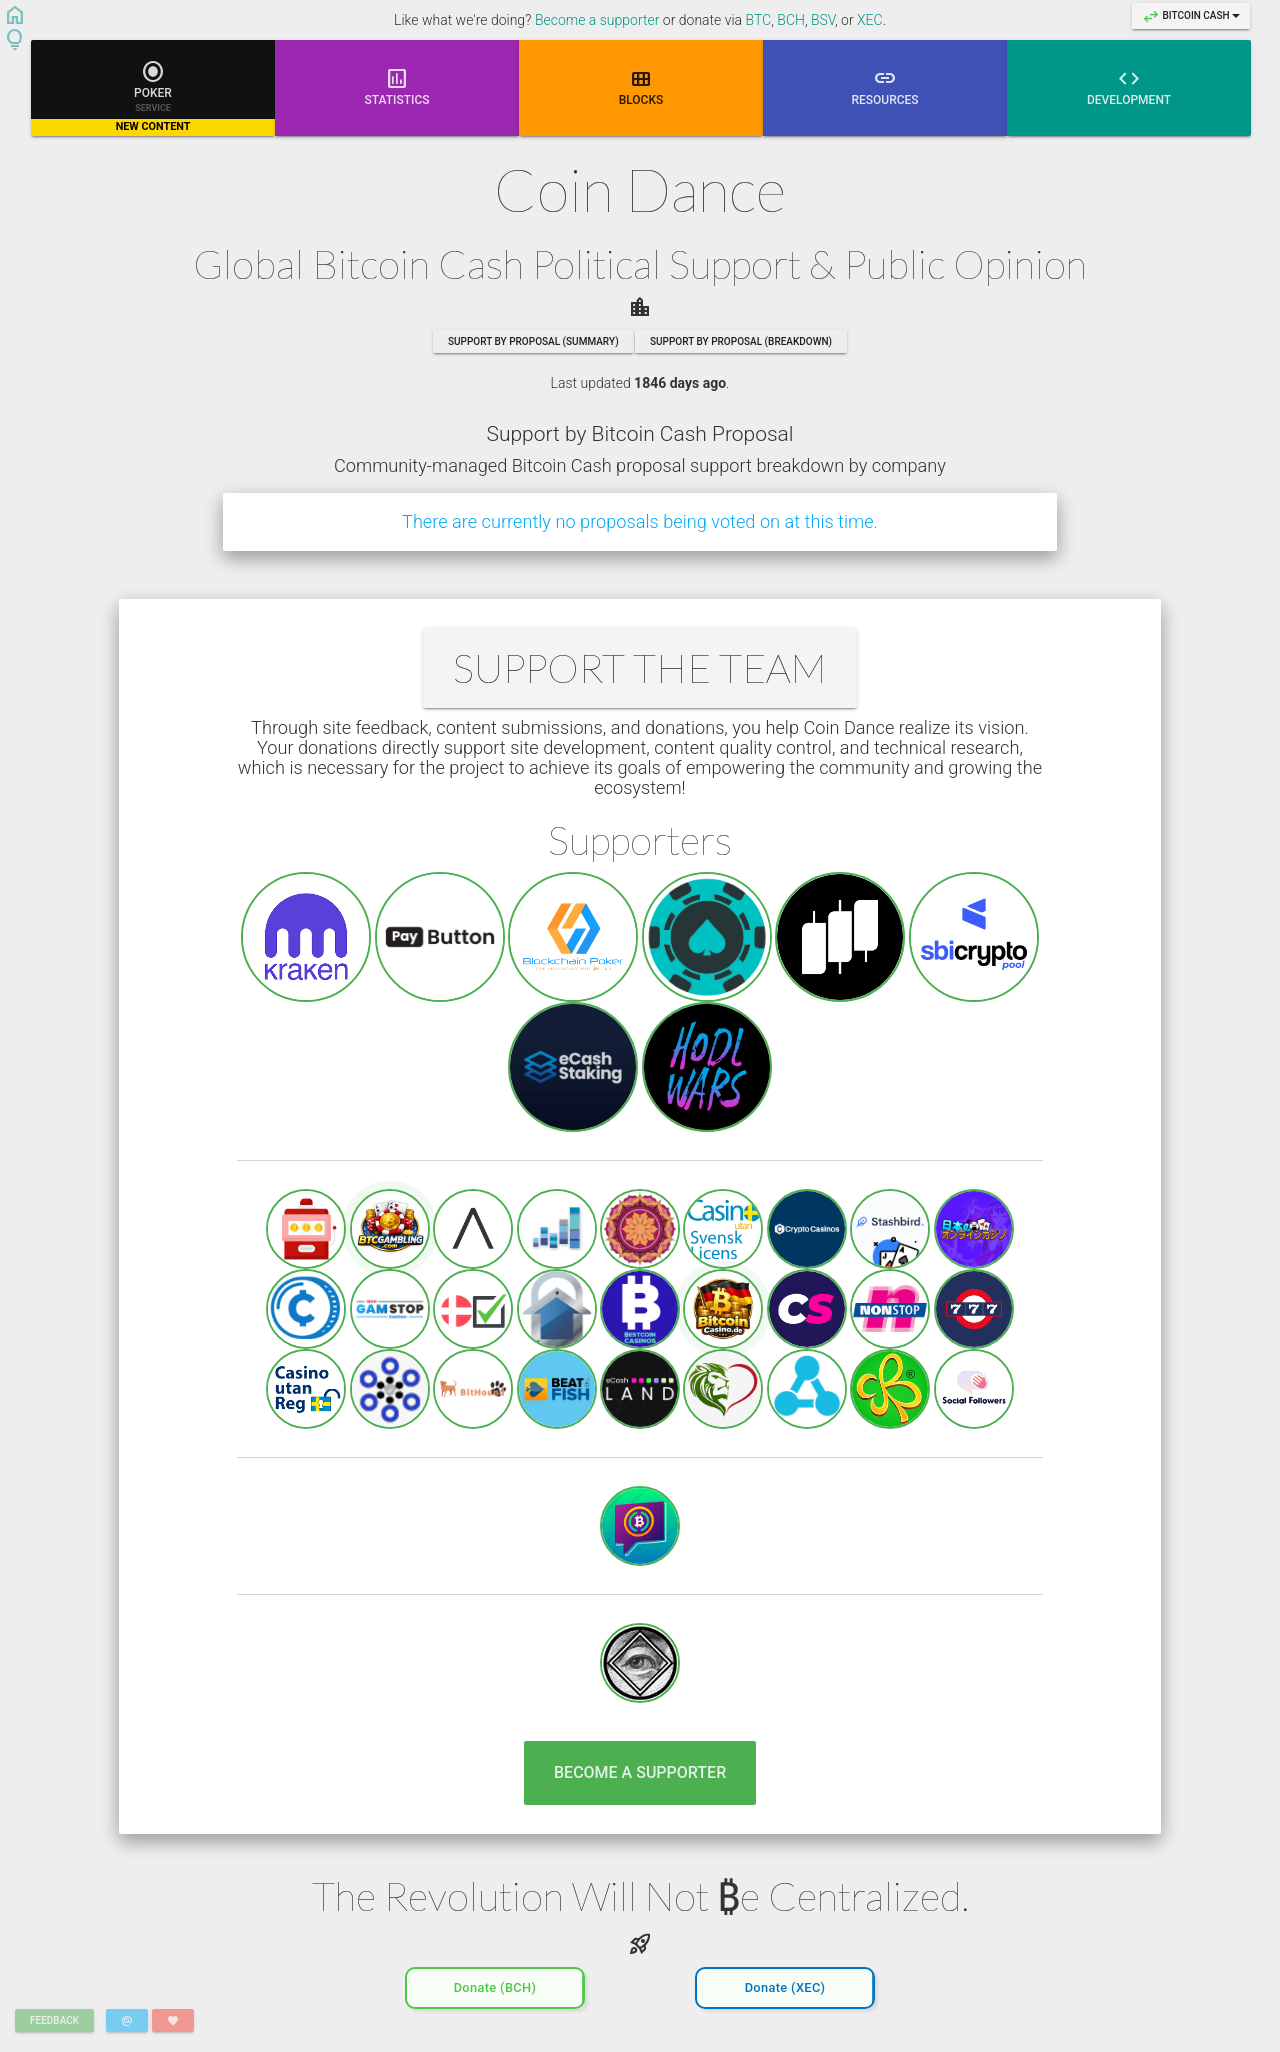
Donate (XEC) (785, 1982)
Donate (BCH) (495, 1982)
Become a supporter (597, 20)
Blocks (641, 86)
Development (1129, 86)
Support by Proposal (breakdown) (741, 341)
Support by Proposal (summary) (533, 341)
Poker (153, 97)
